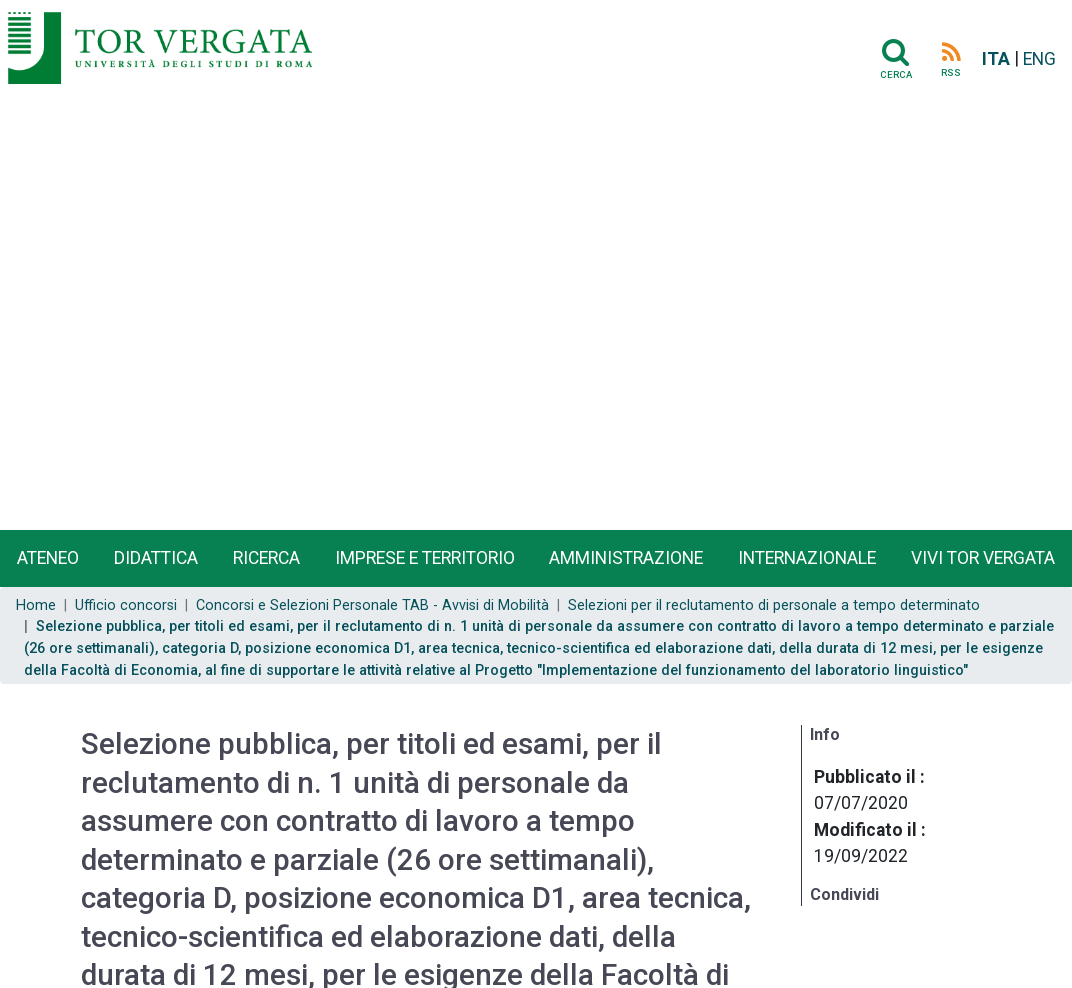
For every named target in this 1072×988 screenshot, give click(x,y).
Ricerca (266, 558)
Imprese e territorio (425, 558)
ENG (1039, 59)
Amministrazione (626, 558)
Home (36, 605)
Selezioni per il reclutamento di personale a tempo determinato (774, 605)
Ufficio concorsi (126, 605)
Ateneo (48, 558)
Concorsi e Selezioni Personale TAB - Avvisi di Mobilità (372, 605)
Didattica (156, 558)
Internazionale (807, 558)
